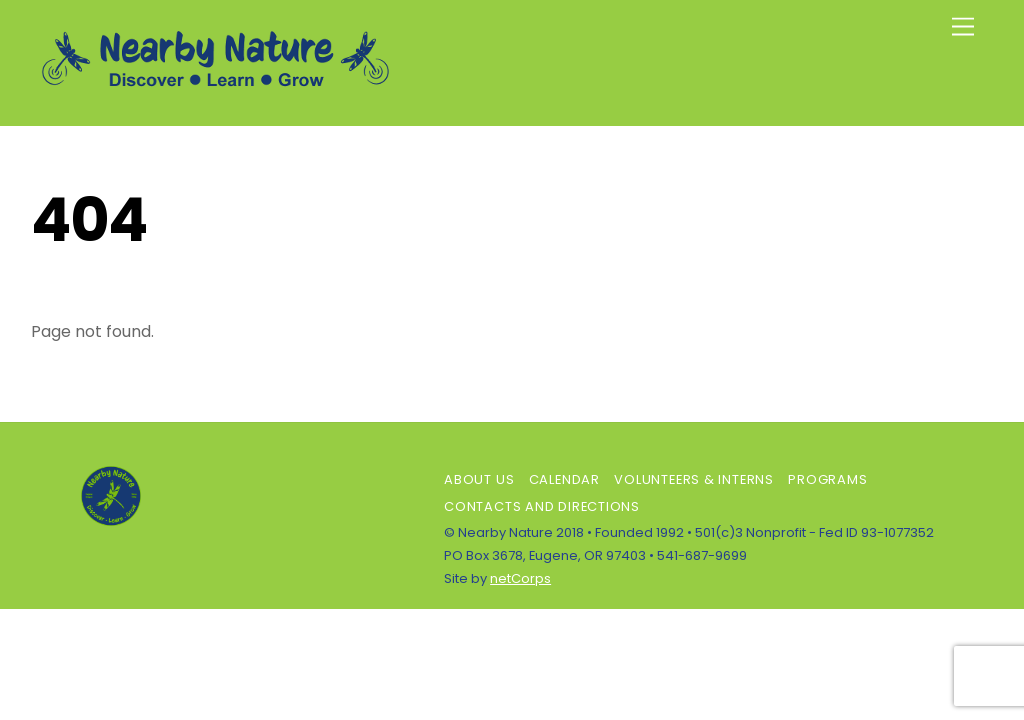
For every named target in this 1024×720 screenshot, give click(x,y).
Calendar (564, 479)
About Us (479, 479)
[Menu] (963, 27)
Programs (827, 479)
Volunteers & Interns (694, 479)
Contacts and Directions (542, 506)
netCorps (520, 578)
